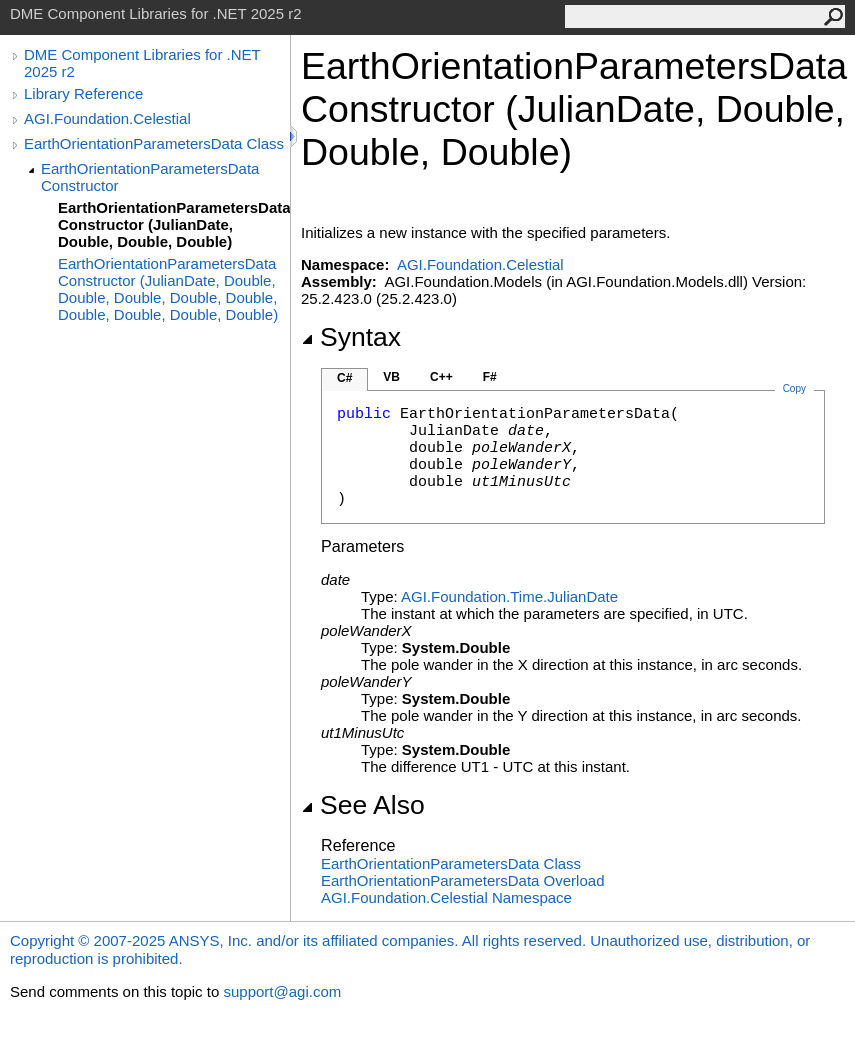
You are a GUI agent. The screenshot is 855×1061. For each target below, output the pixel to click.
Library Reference (83, 93)
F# (490, 377)
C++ (441, 377)
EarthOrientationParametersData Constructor (150, 177)
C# (344, 378)
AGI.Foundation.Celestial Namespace (446, 897)
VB (391, 377)
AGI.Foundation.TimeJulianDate (509, 596)
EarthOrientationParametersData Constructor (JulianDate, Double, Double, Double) (174, 224)
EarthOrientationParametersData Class (154, 143)
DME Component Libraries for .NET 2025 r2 (142, 63)
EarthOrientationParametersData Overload (462, 880)
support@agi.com (282, 991)
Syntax (351, 337)
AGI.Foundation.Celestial (107, 118)
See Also (363, 805)
